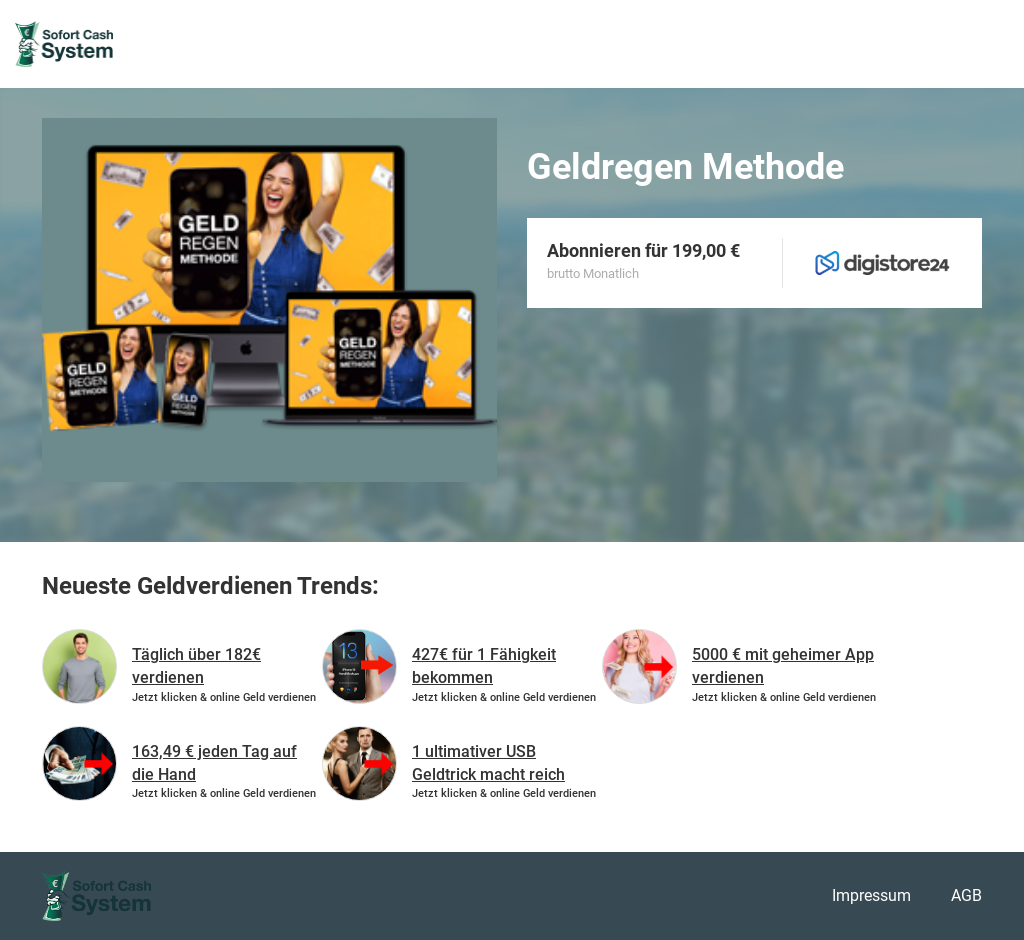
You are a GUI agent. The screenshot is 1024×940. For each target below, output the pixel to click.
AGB (966, 895)
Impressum (871, 895)
